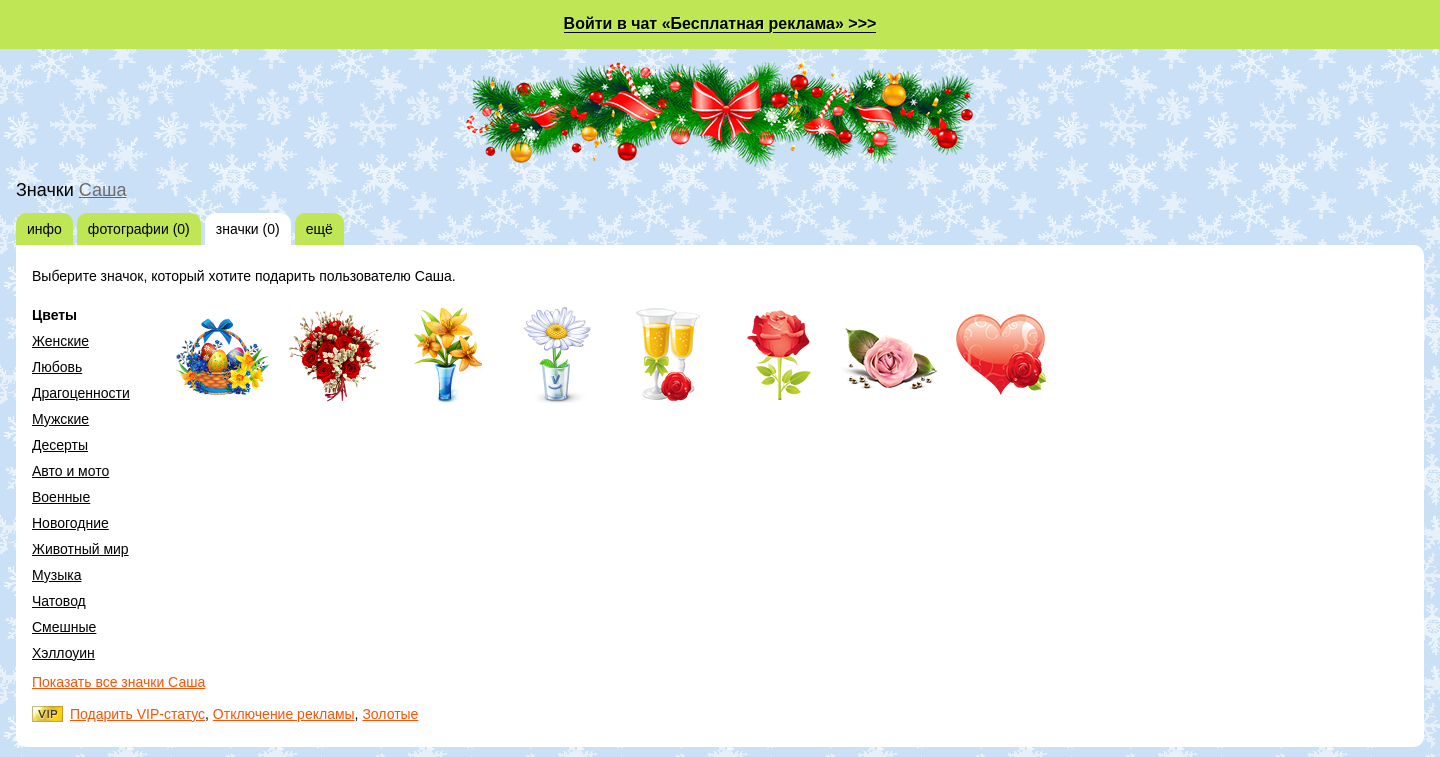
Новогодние (70, 523)
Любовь (57, 367)
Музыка (57, 575)
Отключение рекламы (284, 714)
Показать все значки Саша (118, 682)
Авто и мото (70, 471)
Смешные (64, 627)
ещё (319, 229)
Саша (103, 190)
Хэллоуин (63, 653)
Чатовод (59, 601)
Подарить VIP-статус (137, 714)
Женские (60, 341)
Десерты (60, 445)
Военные (61, 497)
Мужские (60, 419)
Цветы (54, 315)
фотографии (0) (139, 229)
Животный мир (80, 549)
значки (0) (248, 229)
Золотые (390, 714)
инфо (44, 229)
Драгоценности (81, 393)
